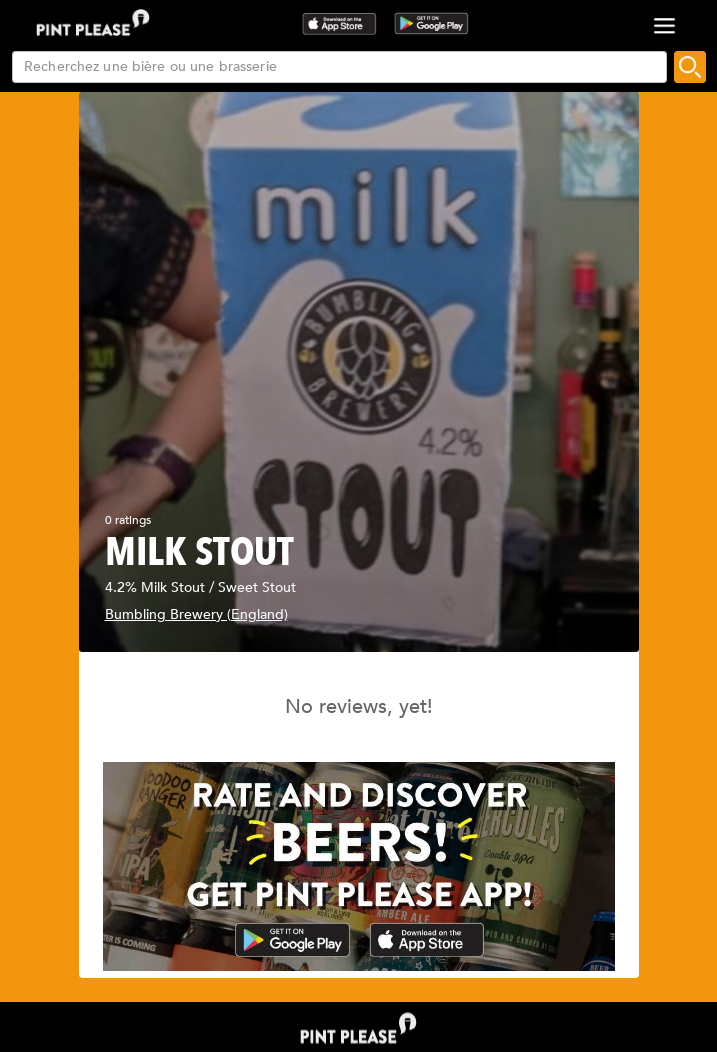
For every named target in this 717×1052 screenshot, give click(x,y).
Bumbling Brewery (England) (196, 614)
